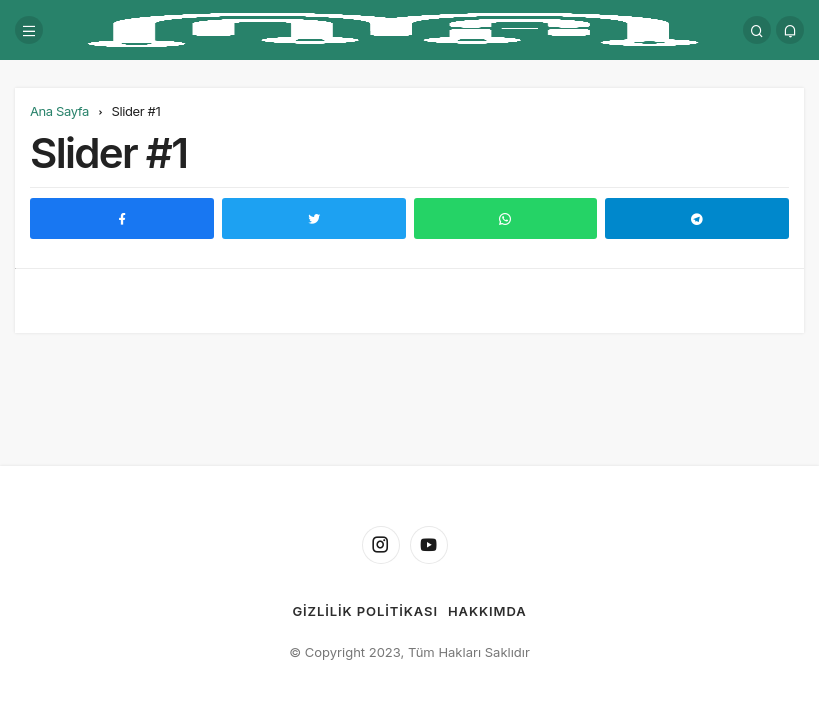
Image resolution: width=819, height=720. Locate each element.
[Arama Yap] (757, 30)
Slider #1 (108, 152)
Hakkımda (487, 611)
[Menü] (29, 30)
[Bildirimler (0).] (790, 30)
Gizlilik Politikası (364, 611)
